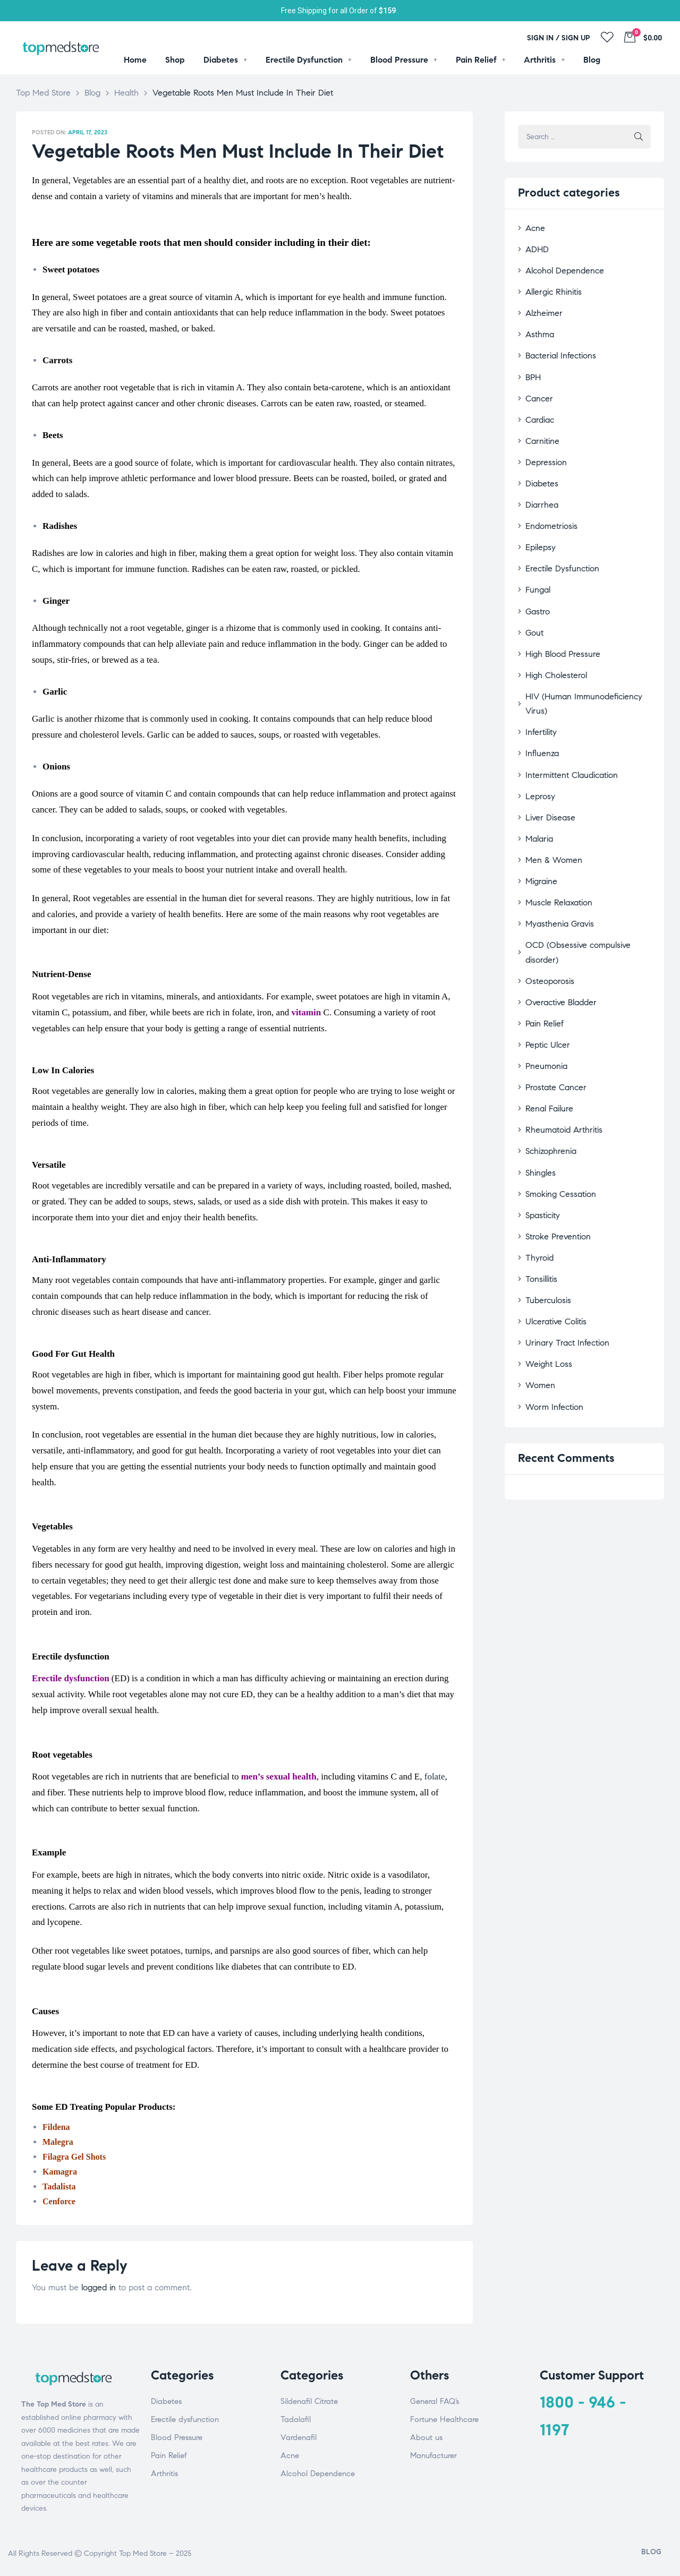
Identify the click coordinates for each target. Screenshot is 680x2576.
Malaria (537, 781)
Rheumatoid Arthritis (559, 1038)
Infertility (539, 682)
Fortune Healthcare (444, 2419)
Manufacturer (433, 2455)
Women (538, 1276)
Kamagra (59, 2171)
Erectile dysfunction (185, 2419)
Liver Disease (547, 761)
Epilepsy (538, 523)
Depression (543, 444)
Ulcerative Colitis (552, 1216)
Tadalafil (295, 2419)
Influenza (540, 702)
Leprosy (538, 741)
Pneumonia (543, 979)
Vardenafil (298, 2437)
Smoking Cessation (556, 1097)
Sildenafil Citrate (309, 2401)
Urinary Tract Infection (561, 1236)
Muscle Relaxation (555, 840)
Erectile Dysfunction (558, 543)
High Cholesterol (552, 642)
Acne (533, 227)
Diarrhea (539, 484)
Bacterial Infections (556, 345)
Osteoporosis (546, 899)
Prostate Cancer (552, 999)
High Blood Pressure (558, 623)
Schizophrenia (548, 1058)
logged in (98, 2287)
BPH (532, 365)
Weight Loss (545, 1256)
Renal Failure (546, 1018)
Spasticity (540, 1118)
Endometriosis (548, 504)
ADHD (535, 246)
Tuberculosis (545, 1197)
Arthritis (164, 2473)
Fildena (56, 2127)
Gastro (536, 583)
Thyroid (537, 1157)
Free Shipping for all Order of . (340, 10)
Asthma (537, 325)
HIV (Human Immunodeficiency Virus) (586, 662)
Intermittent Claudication (566, 721)
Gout (533, 602)
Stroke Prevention (554, 1137)
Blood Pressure (176, 2437)
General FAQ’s (434, 2401)
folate (434, 1776)
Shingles (538, 1078)
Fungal (536, 563)
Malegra (57, 2141)
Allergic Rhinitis (550, 286)
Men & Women (550, 801)
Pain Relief (542, 939)
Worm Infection (550, 1295)
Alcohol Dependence (559, 266)
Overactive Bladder (557, 920)
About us (426, 2437)
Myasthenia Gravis (555, 860)
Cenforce (58, 2201)
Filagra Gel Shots (74, 2156)
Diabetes (539, 464)
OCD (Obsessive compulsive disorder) (586, 880)
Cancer (537, 385)
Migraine (539, 820)
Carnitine (540, 425)
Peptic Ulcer (544, 959)
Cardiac (537, 404)
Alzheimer (541, 306)
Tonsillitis (539, 1177)
